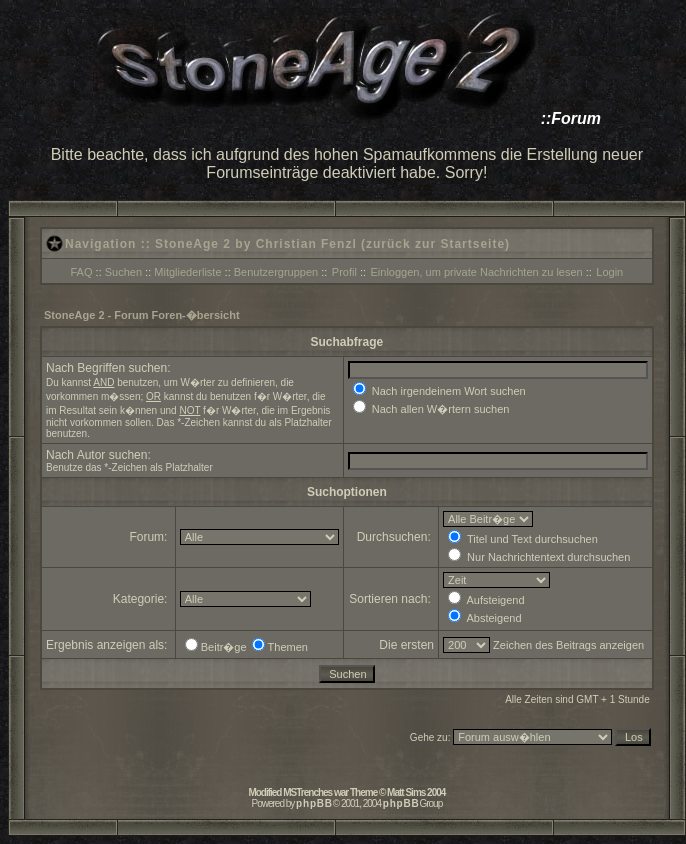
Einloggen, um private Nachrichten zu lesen (477, 272)
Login (609, 272)
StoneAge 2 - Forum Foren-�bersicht (142, 315)
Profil (344, 272)
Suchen (123, 272)
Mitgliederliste (187, 272)
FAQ (82, 272)
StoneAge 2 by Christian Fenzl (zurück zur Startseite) (332, 244)
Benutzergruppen (276, 272)
